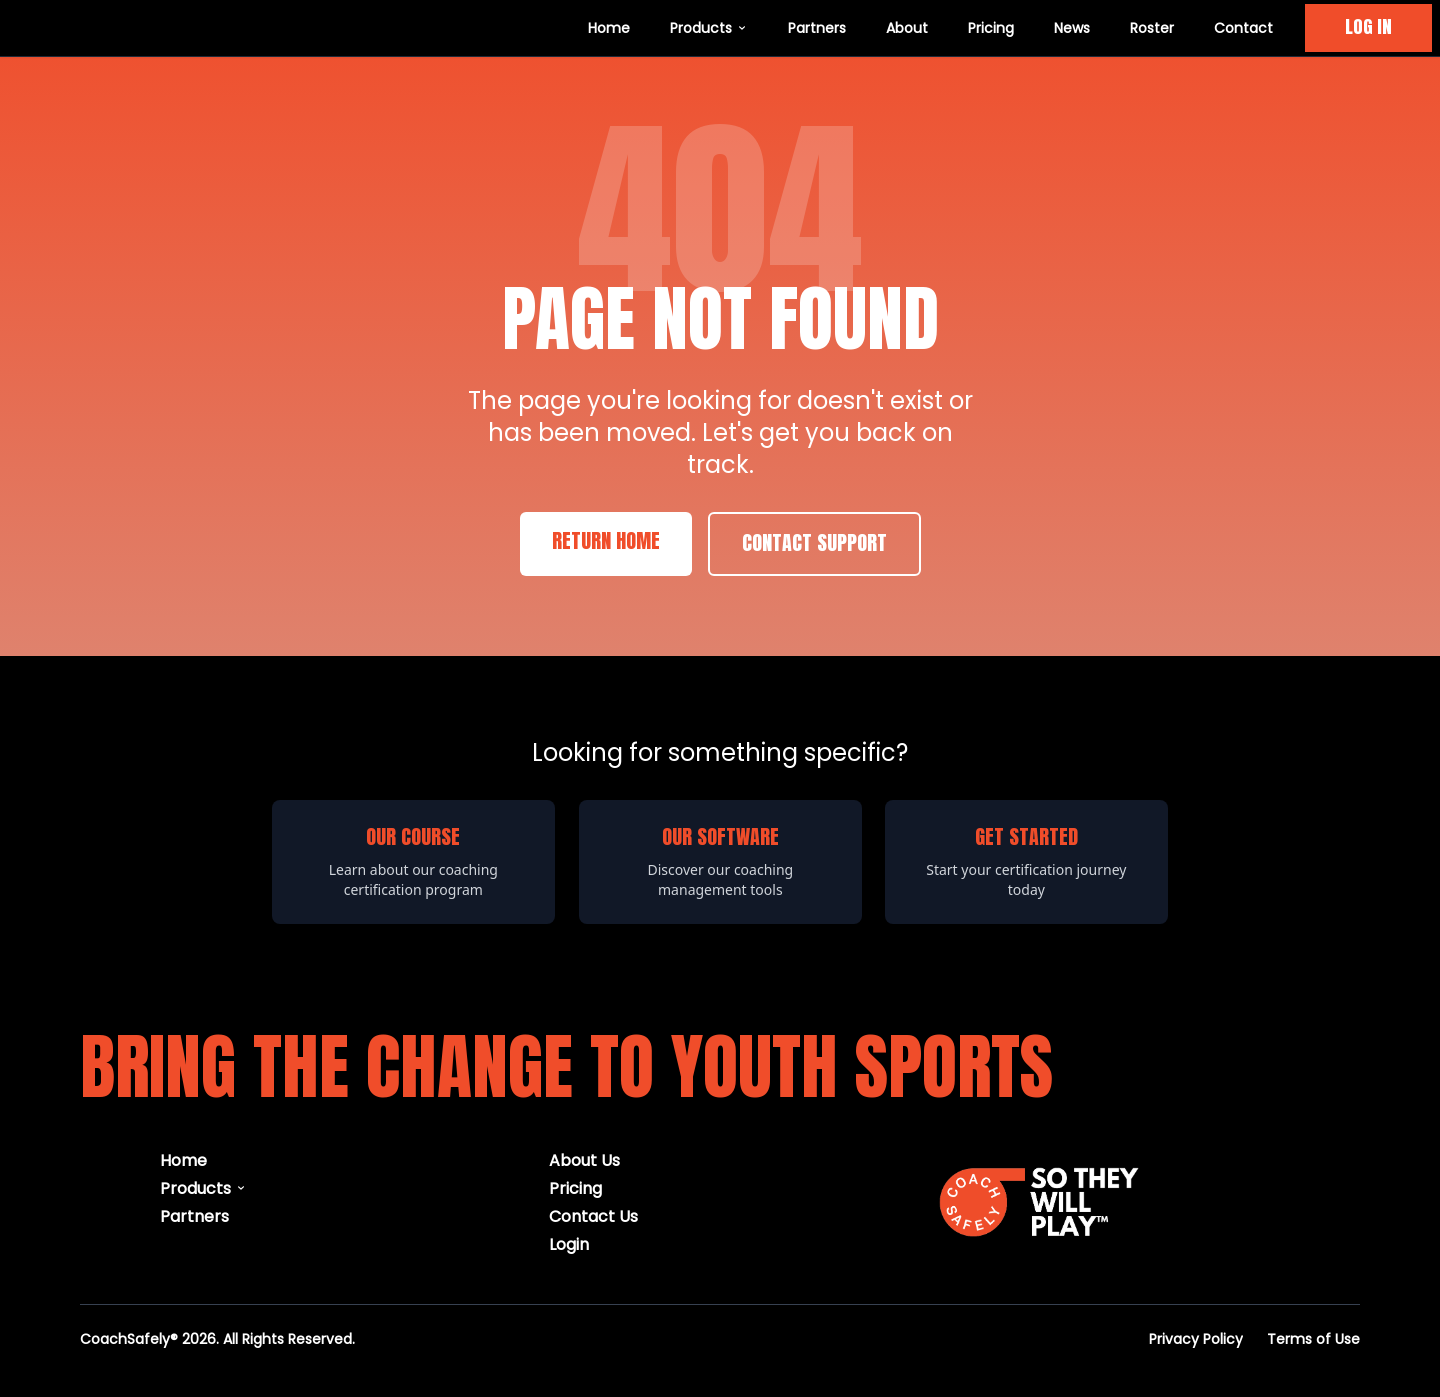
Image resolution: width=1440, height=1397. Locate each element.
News (1072, 27)
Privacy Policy (1196, 1338)
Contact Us (593, 1215)
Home (609, 27)
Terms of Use (1313, 1338)
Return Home (606, 542)
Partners (817, 27)
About (907, 27)
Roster (1152, 27)
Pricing (991, 27)
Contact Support (814, 544)
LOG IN (1368, 27)
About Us (584, 1159)
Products (709, 27)
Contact (1243, 27)
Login (569, 1243)
